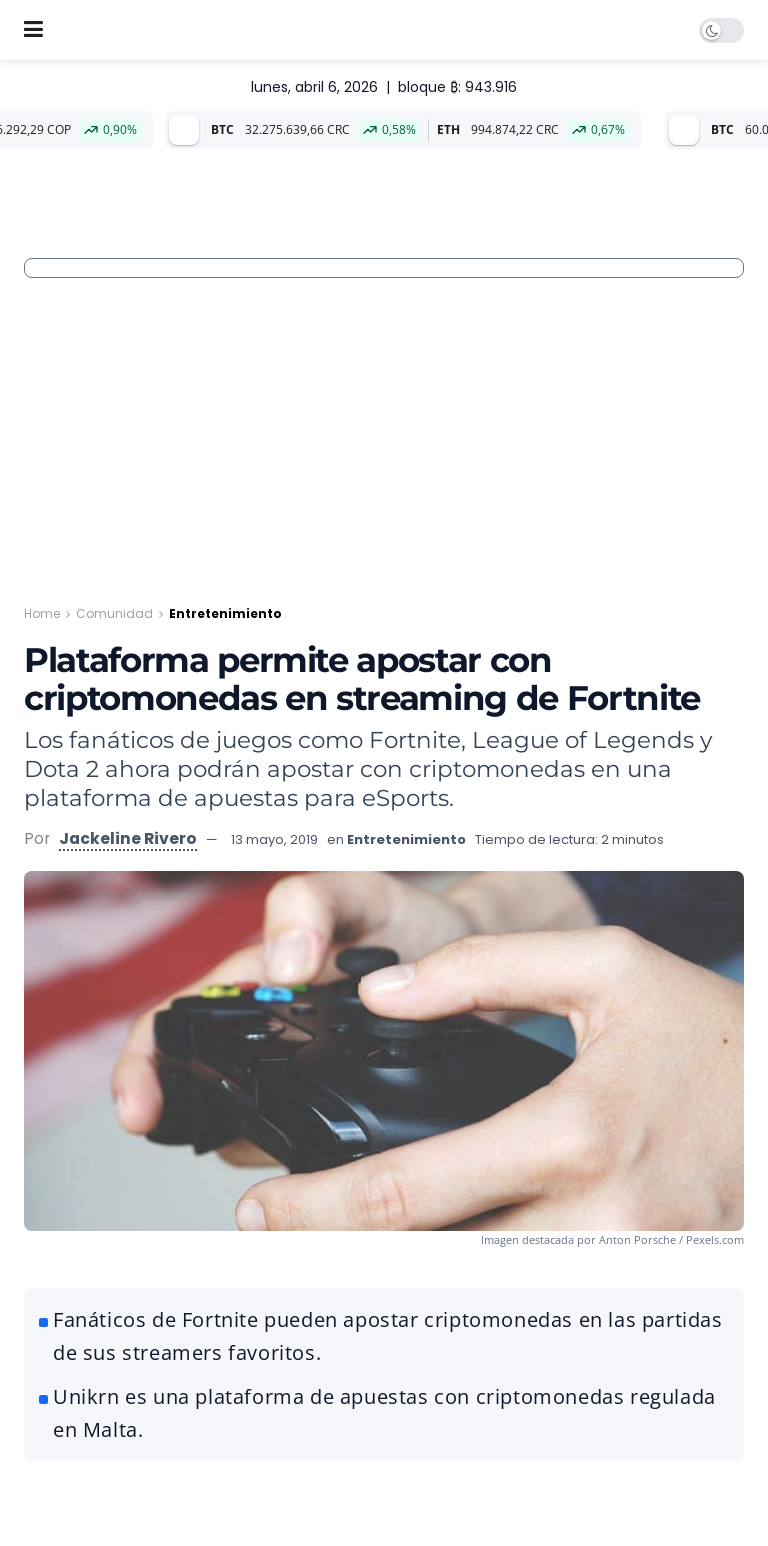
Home (42, 613)
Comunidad (114, 613)
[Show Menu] (33, 30)
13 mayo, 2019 (274, 839)
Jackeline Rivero (128, 838)
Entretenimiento (225, 613)
